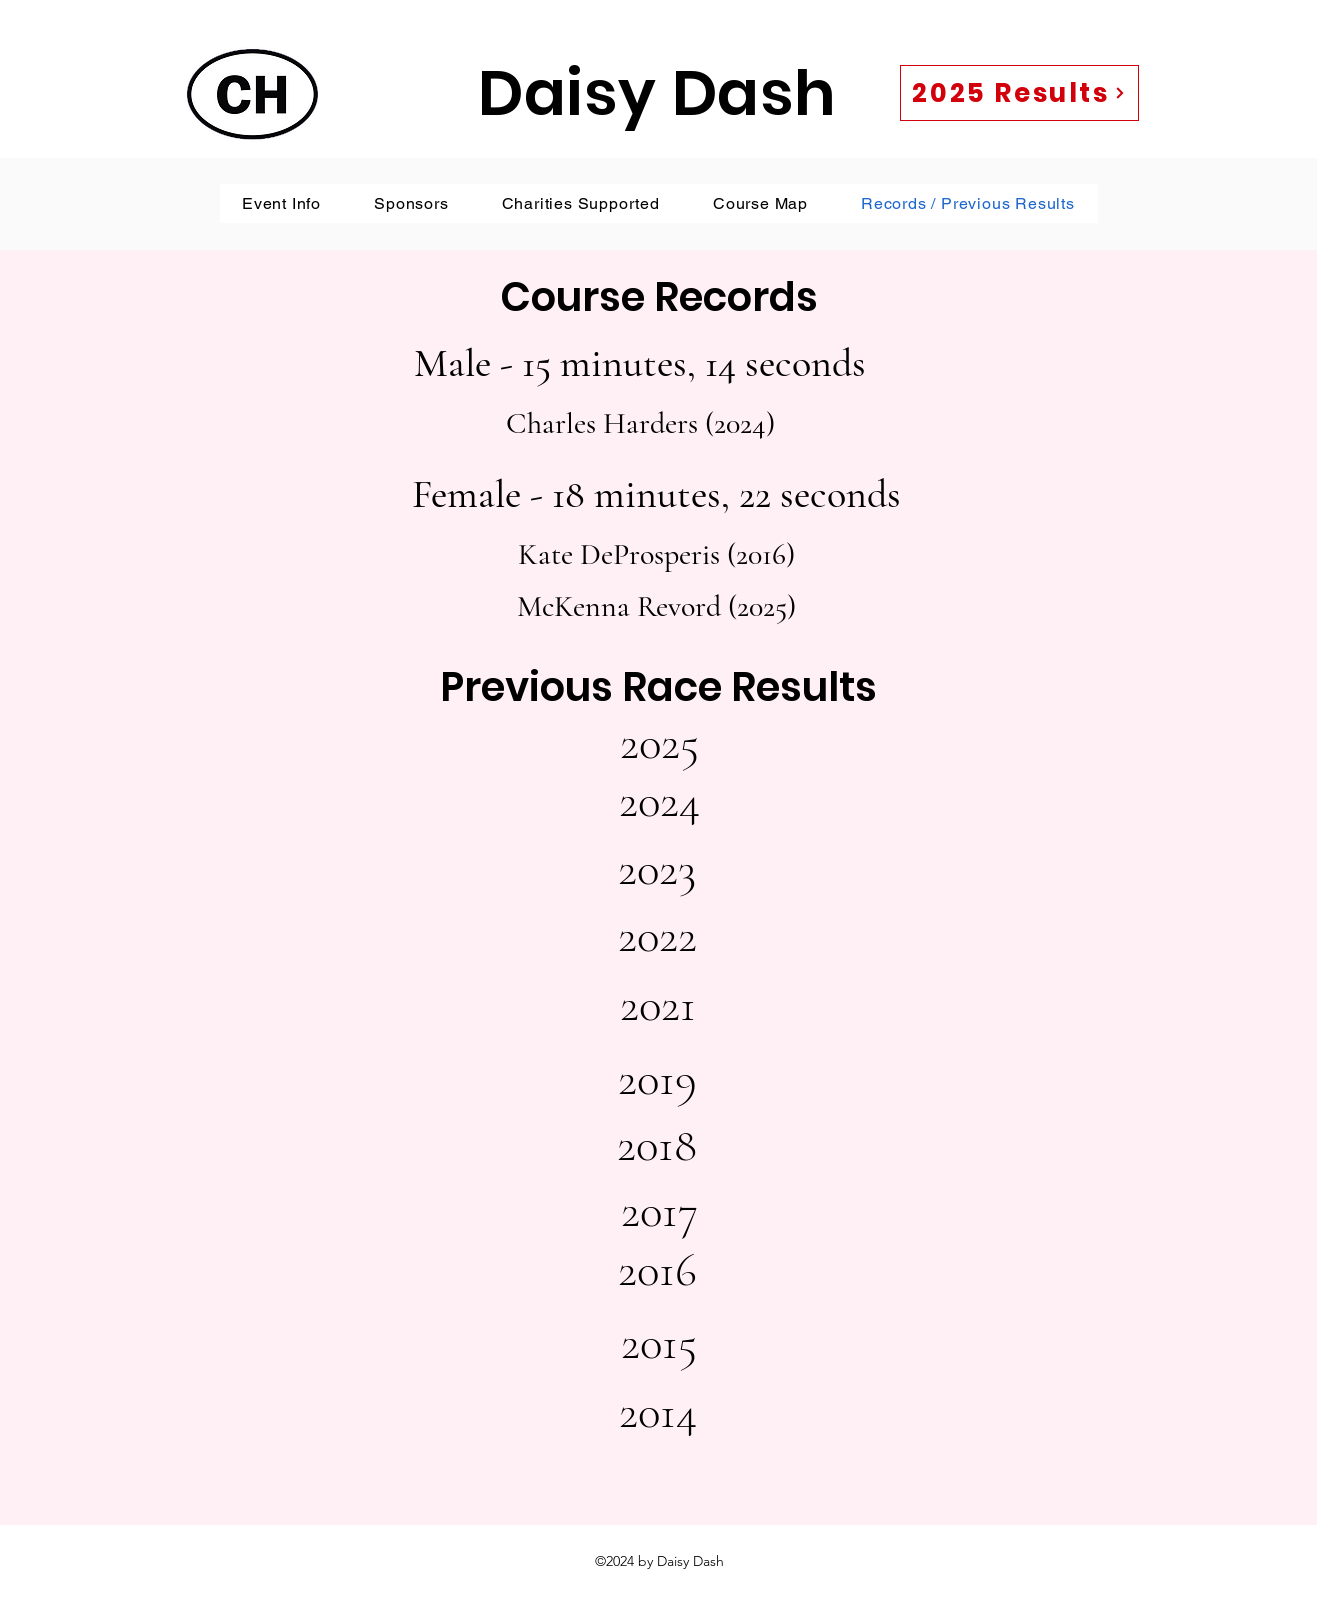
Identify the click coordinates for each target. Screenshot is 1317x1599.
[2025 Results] (1019, 93)
